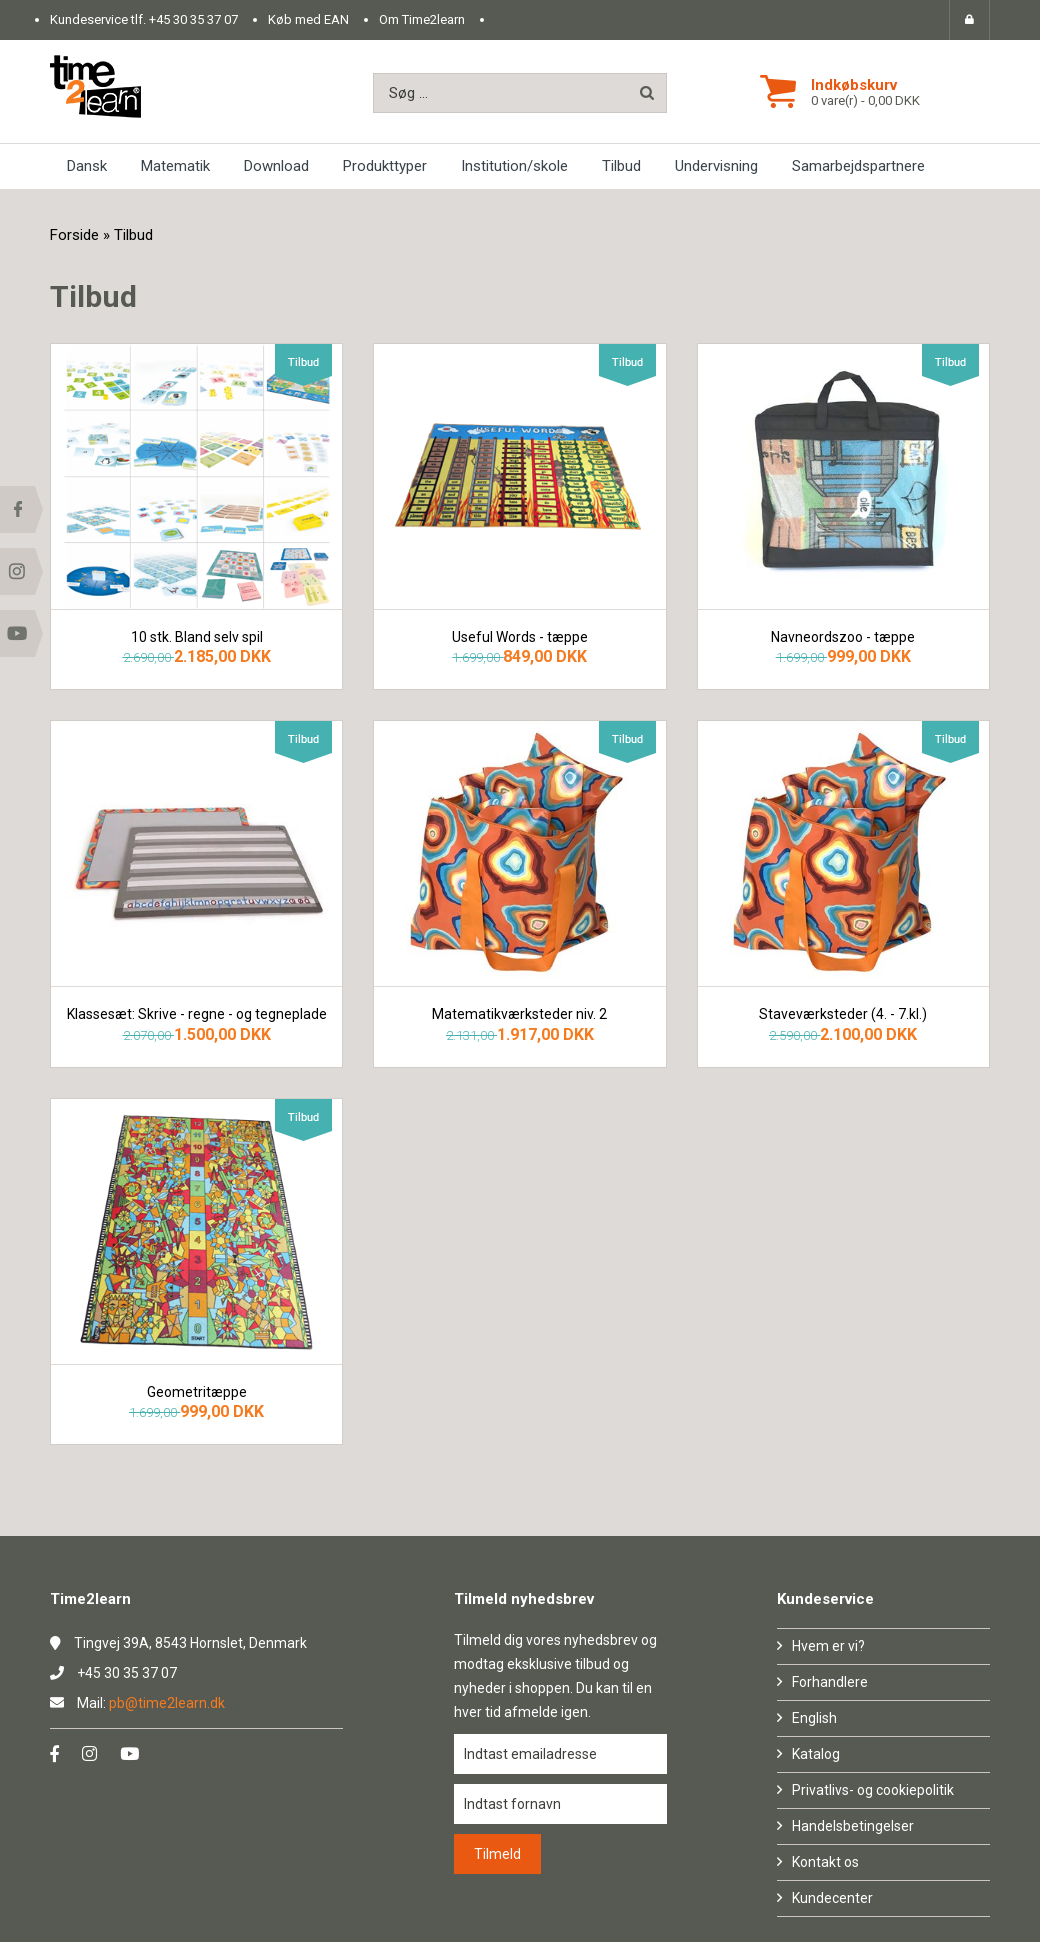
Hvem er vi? (828, 1646)
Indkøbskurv (854, 85)
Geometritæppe (197, 1392)
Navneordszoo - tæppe (843, 637)
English (814, 1718)
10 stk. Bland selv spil (197, 637)
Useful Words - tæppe (520, 637)
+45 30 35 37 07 (193, 19)
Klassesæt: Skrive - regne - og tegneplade (197, 1014)
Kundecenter (832, 1898)
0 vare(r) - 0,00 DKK (865, 100)
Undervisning (716, 166)
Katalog (816, 1754)
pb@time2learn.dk (167, 1703)
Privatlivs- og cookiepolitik (873, 1790)
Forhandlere (830, 1682)
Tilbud (621, 166)
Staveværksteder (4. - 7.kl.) (843, 1014)
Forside (74, 235)
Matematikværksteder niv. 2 (519, 1014)
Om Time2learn (422, 19)
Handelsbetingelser (853, 1826)
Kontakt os (825, 1862)
